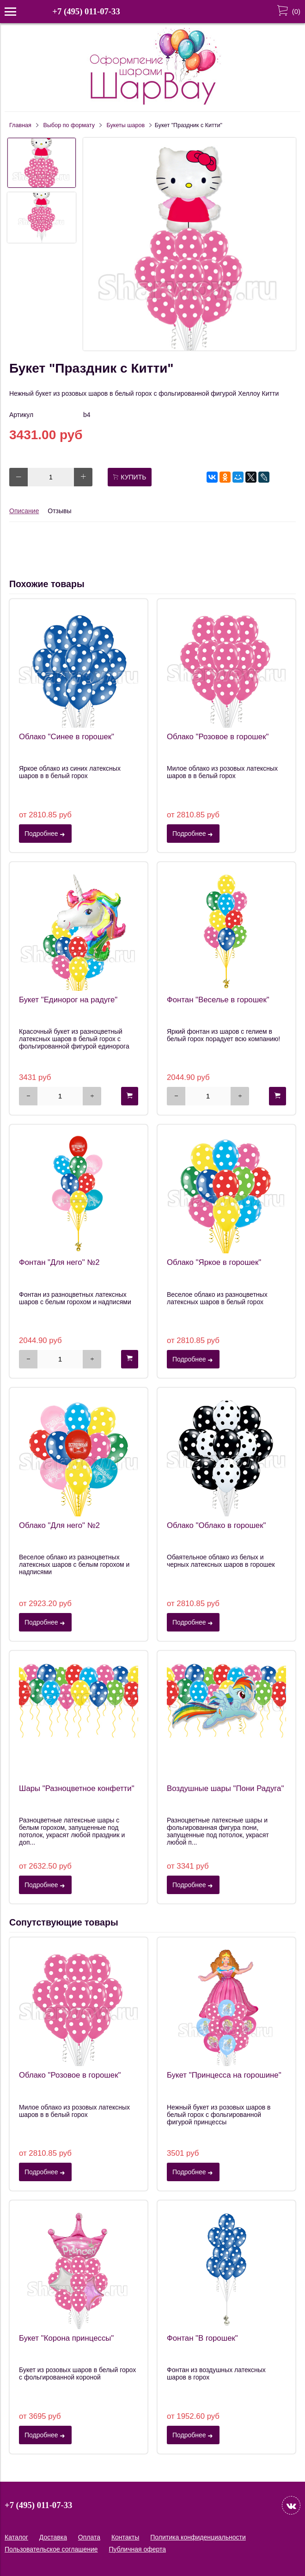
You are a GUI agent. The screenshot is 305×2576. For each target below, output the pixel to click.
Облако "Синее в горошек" (66, 736)
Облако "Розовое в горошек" (217, 736)
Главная (20, 125)
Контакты (125, 2537)
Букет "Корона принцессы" (66, 2338)
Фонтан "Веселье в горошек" (218, 999)
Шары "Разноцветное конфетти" (76, 1788)
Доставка (53, 2537)
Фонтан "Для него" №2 (59, 1262)
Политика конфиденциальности (198, 2537)
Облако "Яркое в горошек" (214, 1262)
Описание (24, 511)
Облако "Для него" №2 (59, 1525)
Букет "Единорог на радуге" (68, 999)
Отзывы (59, 511)
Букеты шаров (126, 125)
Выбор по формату (69, 125)
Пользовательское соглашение (51, 2549)
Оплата (89, 2537)
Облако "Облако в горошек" (216, 1525)
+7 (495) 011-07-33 (86, 11)
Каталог (16, 2537)
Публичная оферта (137, 2549)
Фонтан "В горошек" (202, 2338)
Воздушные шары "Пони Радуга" (225, 1788)
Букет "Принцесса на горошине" (224, 2075)
